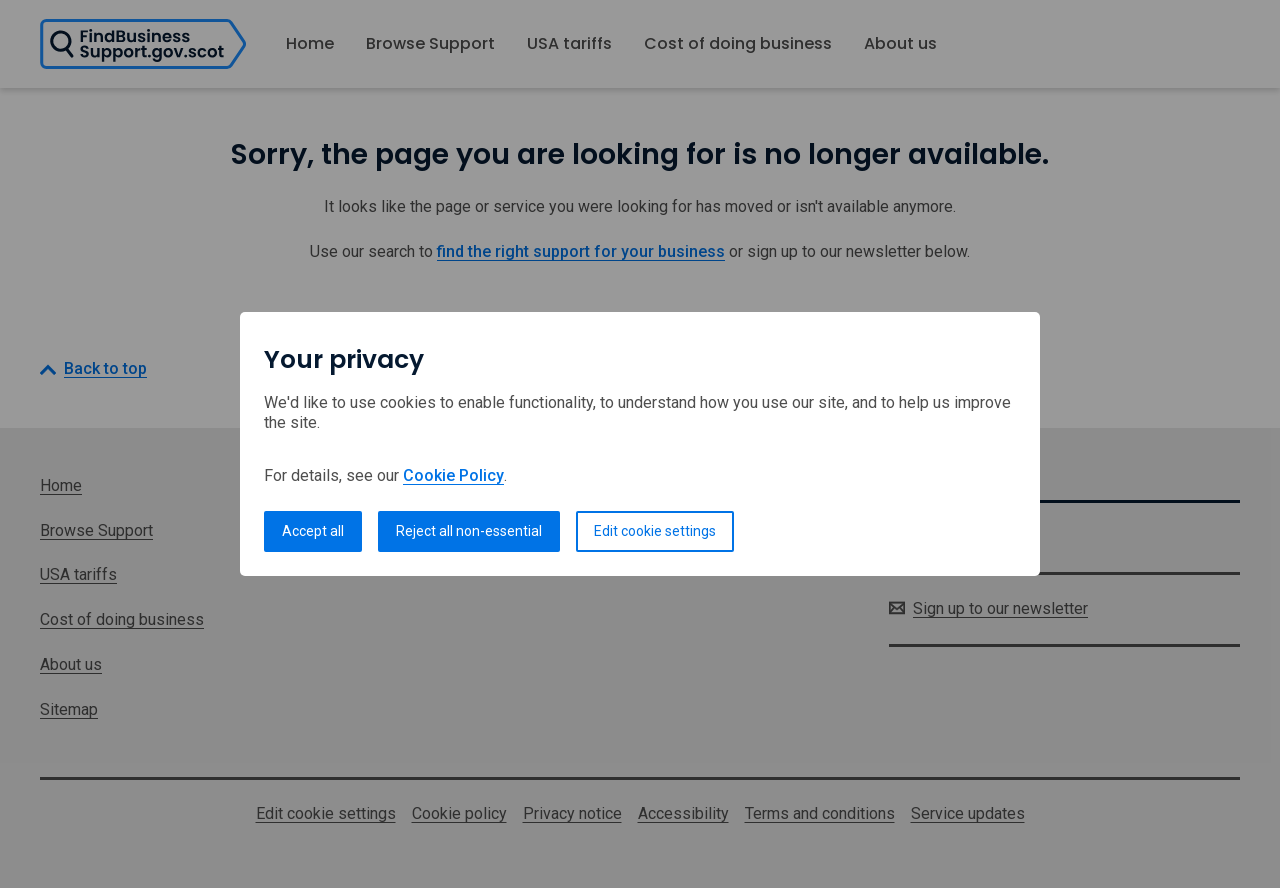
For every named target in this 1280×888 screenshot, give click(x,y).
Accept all (313, 531)
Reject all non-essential (469, 531)
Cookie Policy (453, 475)
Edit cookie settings (655, 531)
